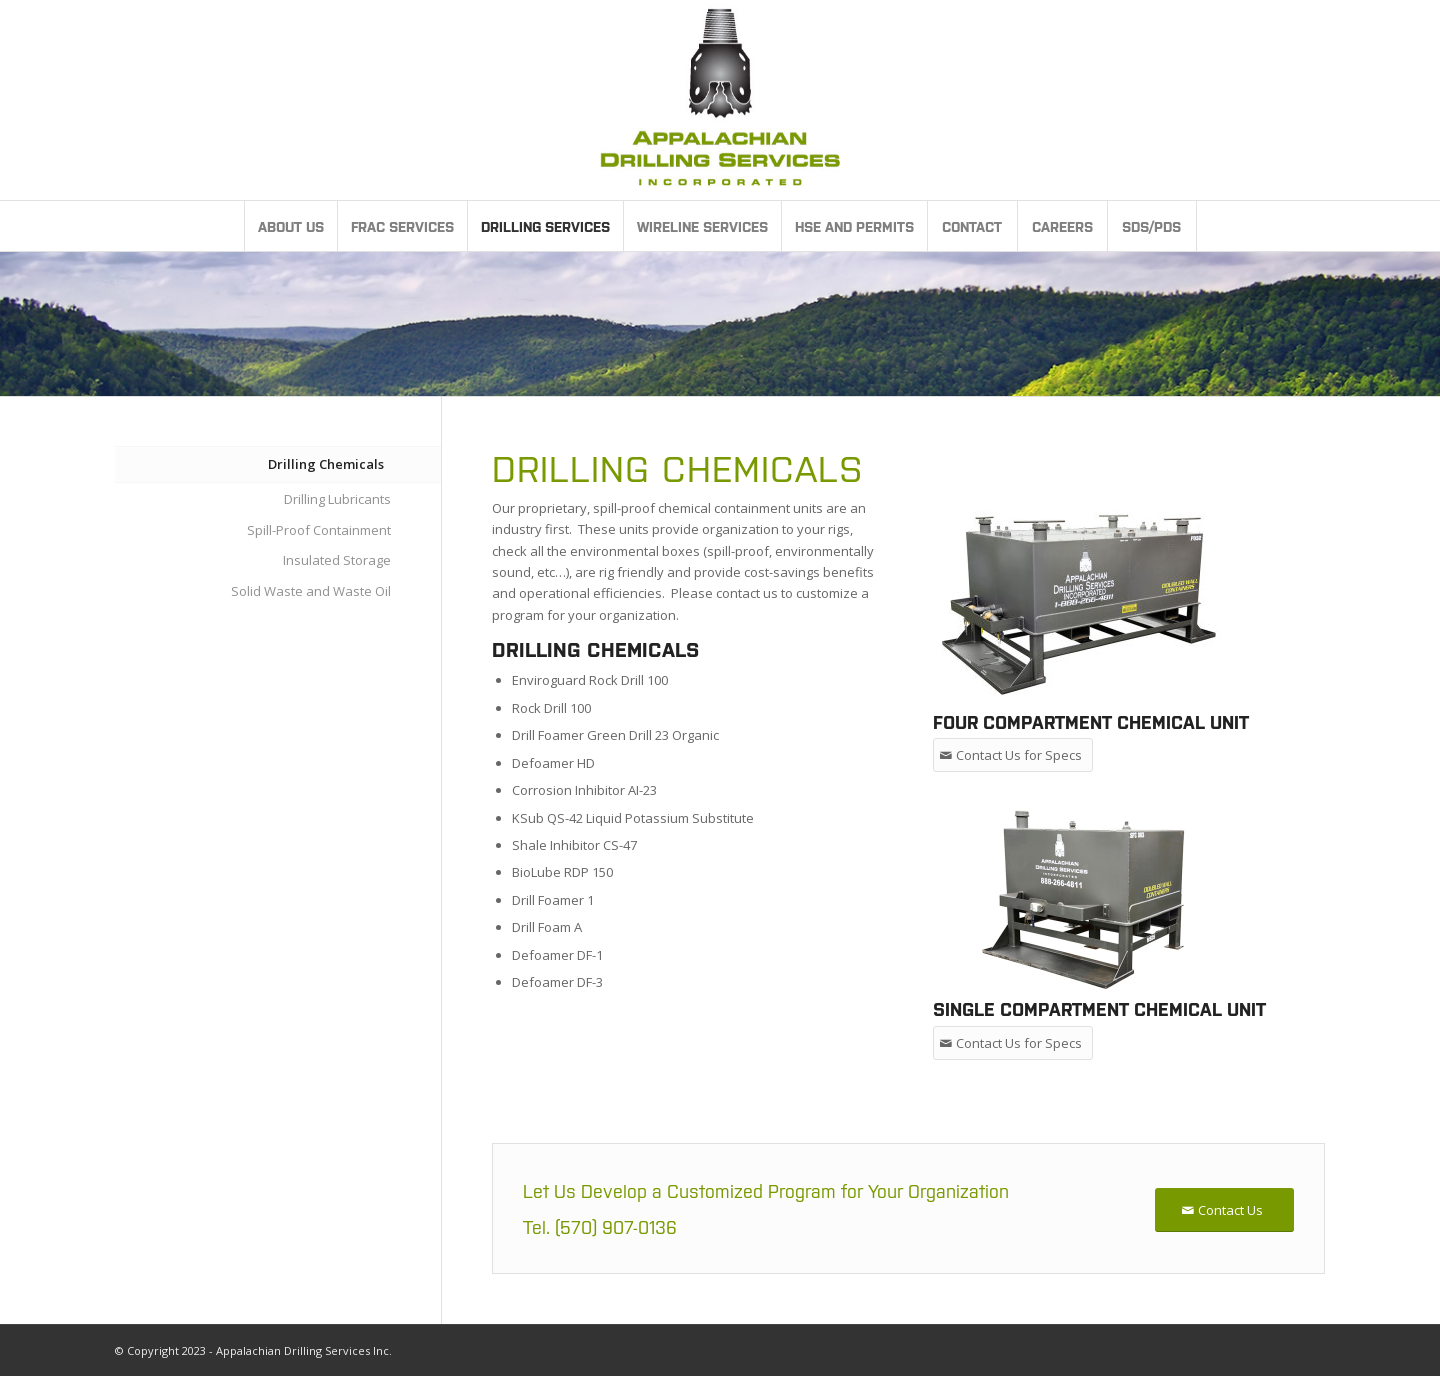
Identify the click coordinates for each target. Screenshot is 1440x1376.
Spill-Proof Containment (319, 530)
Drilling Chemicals (326, 464)
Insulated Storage (337, 560)
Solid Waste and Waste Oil (311, 591)
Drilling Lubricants (337, 499)
